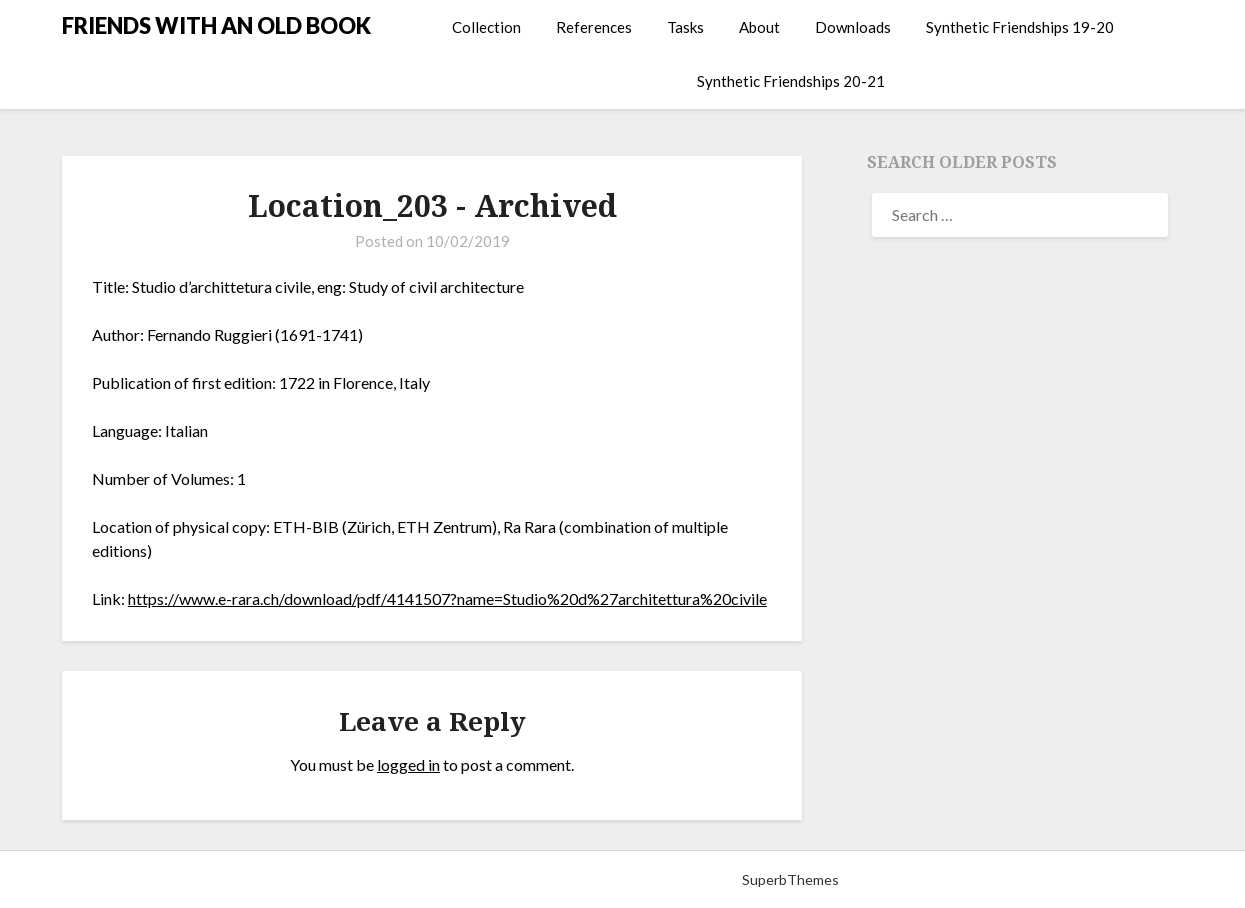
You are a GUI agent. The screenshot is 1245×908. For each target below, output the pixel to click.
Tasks (685, 27)
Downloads (853, 27)
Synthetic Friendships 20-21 (791, 81)
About (759, 27)
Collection (486, 27)
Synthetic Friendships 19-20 (1020, 27)
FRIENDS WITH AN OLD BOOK (216, 25)
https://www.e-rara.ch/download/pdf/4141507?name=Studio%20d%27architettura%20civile (447, 598)
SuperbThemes (790, 879)
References (594, 27)
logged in (408, 764)
